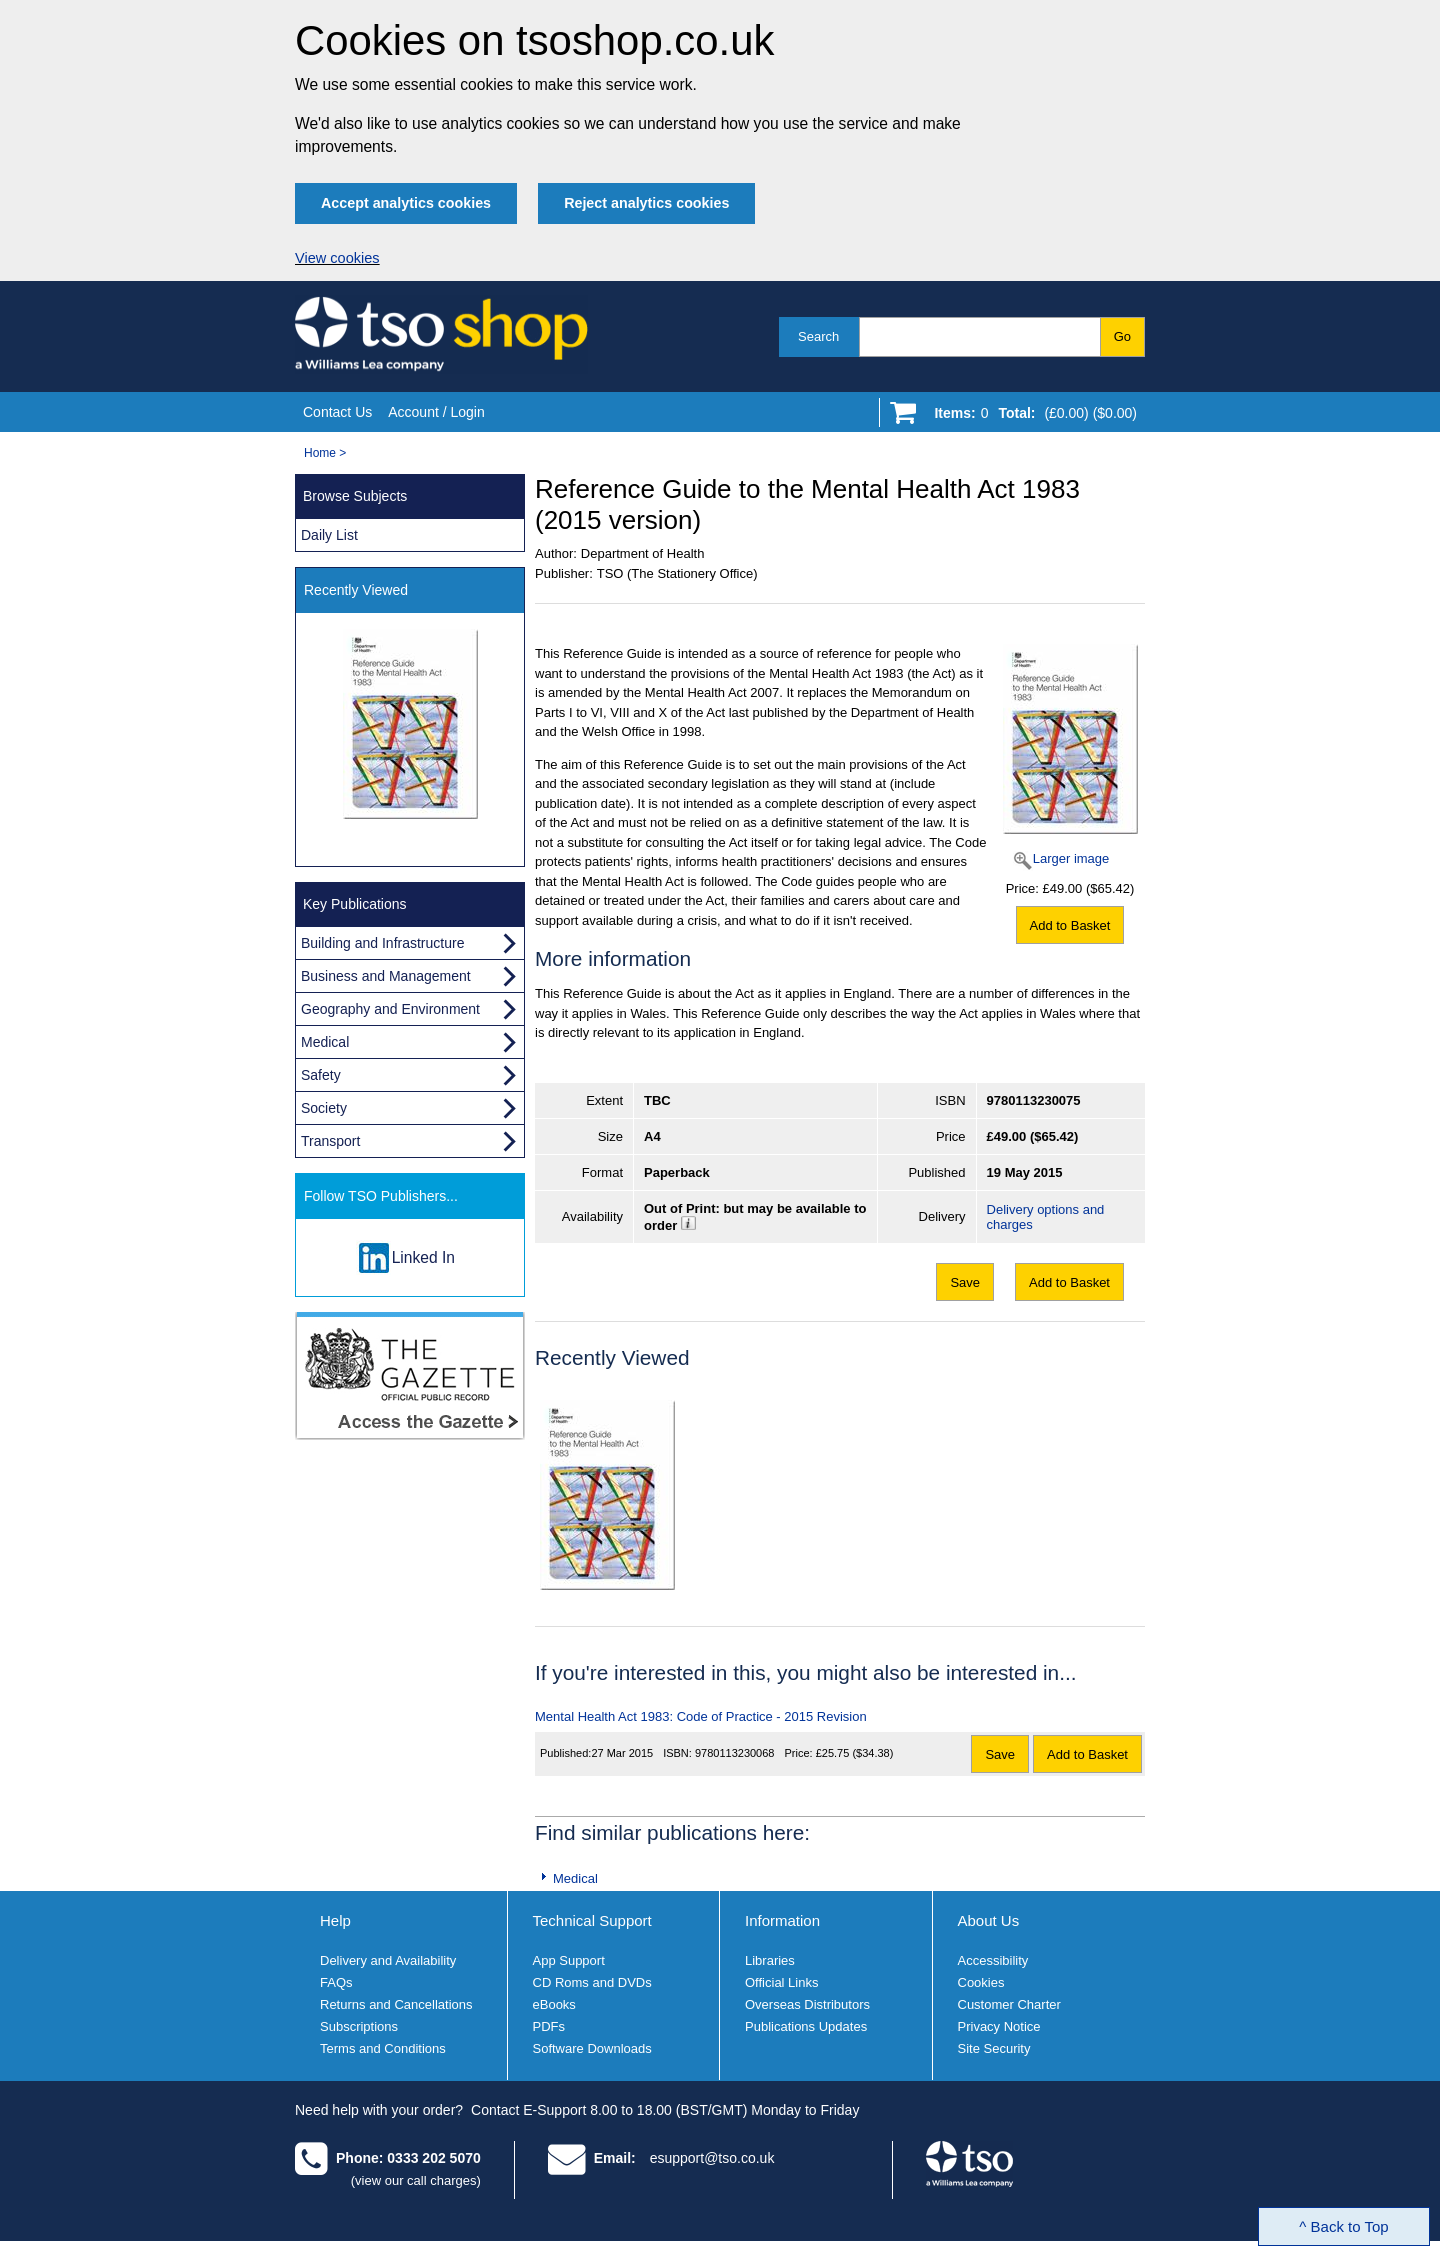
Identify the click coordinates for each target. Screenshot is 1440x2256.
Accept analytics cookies (406, 203)
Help (335, 1920)
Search (818, 336)
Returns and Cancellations (396, 2004)
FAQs (336, 1982)
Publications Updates (806, 2026)
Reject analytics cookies (646, 203)
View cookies (337, 258)
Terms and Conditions (383, 2048)
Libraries (770, 1960)
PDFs (549, 2026)
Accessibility (993, 1960)
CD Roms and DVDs (592, 1982)
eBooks (554, 2004)
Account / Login (436, 412)
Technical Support (592, 1920)
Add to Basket (1070, 925)
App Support (569, 1960)
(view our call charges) (416, 2180)
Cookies (981, 1982)
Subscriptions (359, 2026)
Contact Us (337, 412)
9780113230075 (1034, 1100)
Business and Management (386, 976)
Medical (575, 1878)
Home (320, 453)
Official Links (781, 1982)
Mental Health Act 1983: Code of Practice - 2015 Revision (701, 1716)
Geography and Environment (390, 1009)
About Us (989, 1920)
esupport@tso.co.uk (712, 2158)
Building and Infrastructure (382, 943)
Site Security (994, 2048)
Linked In (423, 1257)
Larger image (1071, 858)
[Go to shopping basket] (1030, 417)
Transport (330, 1141)
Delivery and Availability (388, 1960)
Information (782, 1920)
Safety (321, 1075)
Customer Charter (1009, 2004)
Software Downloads (592, 2048)
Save (965, 1282)
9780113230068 (735, 1753)
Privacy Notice (999, 2026)
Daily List (329, 535)
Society (324, 1108)
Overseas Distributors (807, 2004)
